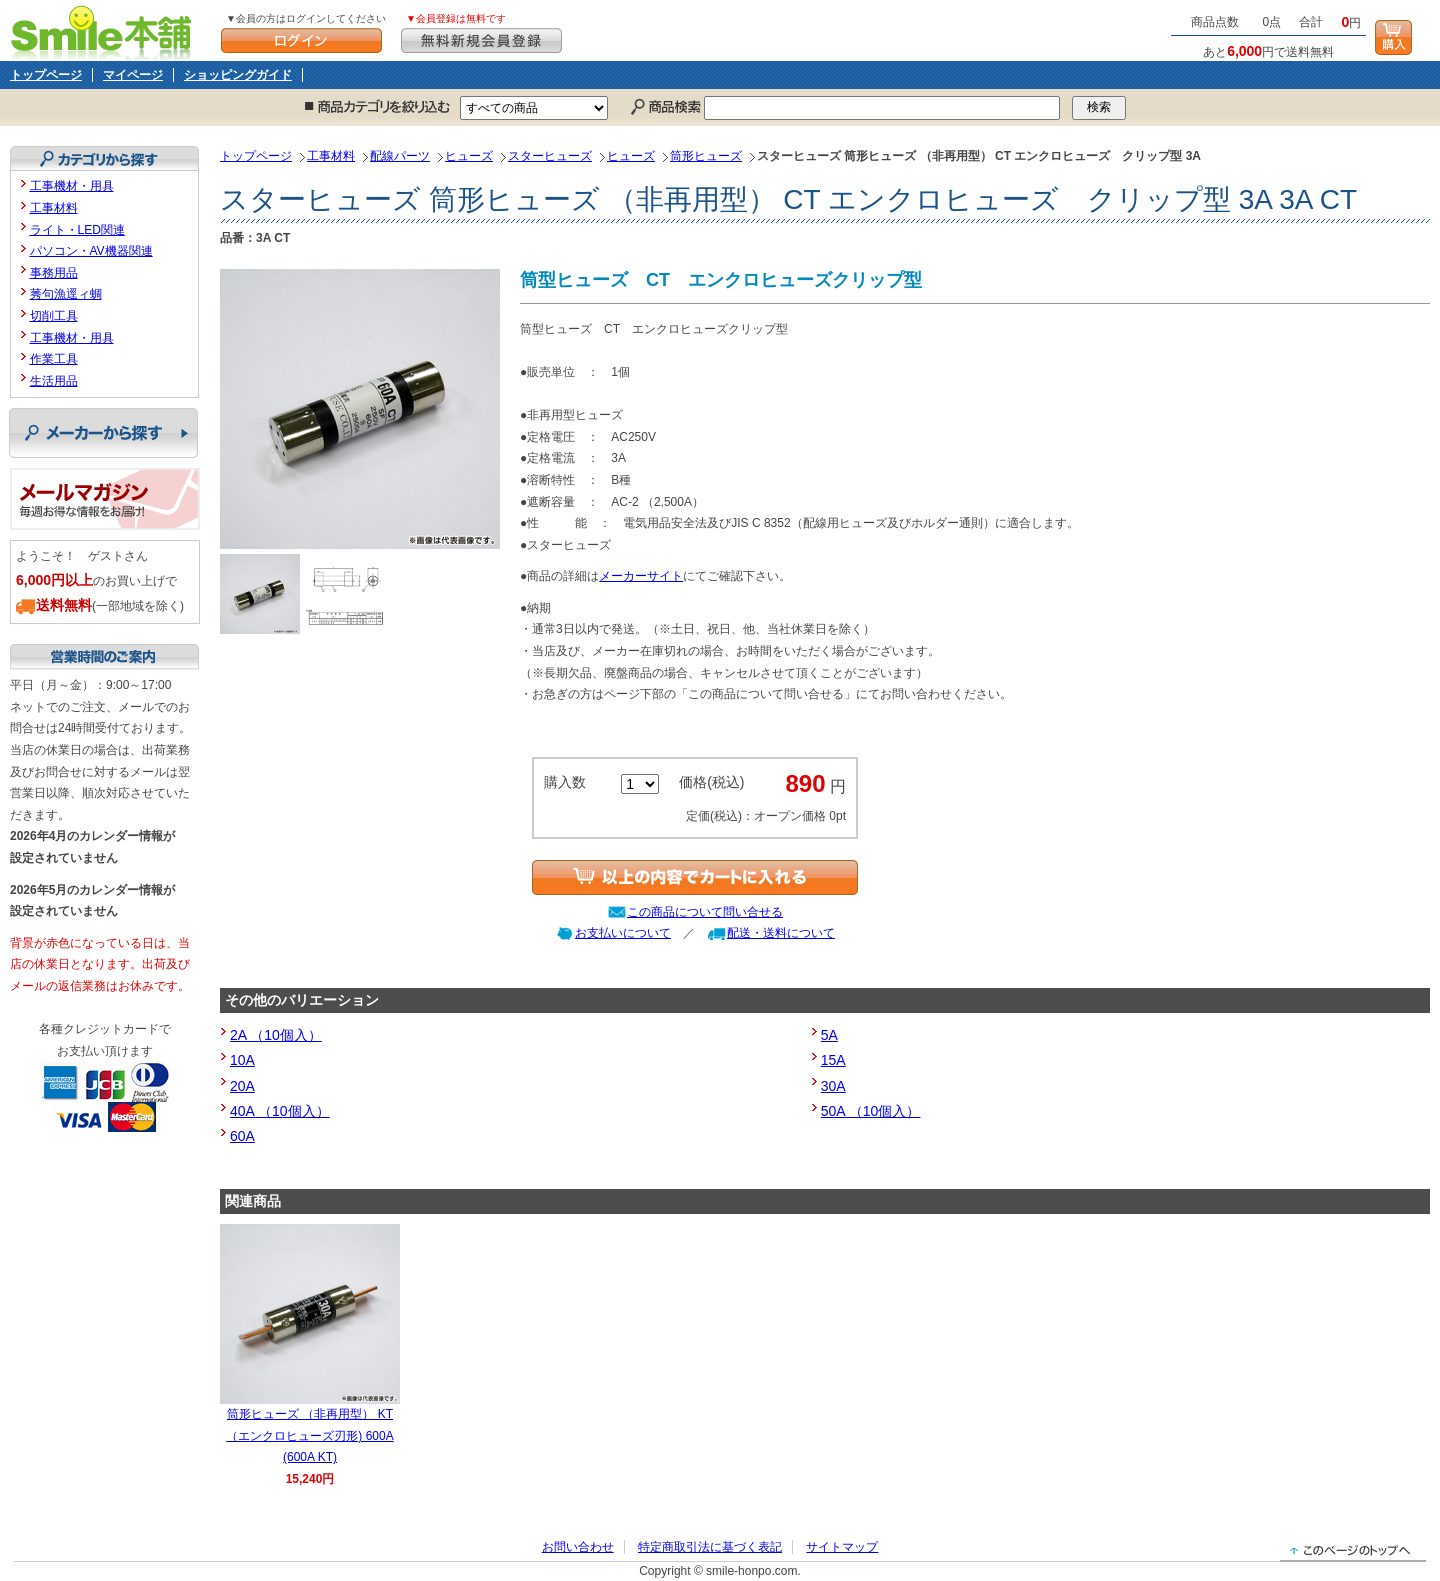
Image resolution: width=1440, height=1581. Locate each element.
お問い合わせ (578, 1547)
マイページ (133, 75)
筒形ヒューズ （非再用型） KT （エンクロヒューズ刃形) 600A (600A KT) (309, 1435)
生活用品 (54, 381)
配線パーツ (400, 156)
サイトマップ (842, 1547)
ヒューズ (469, 156)
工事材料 (331, 156)
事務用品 (54, 273)
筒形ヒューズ (706, 156)
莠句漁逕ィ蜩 (66, 294)
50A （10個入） (871, 1111)
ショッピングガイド (238, 75)
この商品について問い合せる (705, 912)
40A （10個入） (280, 1111)
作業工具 (54, 359)
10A (242, 1060)
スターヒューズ (550, 156)
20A (242, 1086)
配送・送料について (781, 933)
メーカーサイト (641, 576)
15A (833, 1060)
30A (833, 1086)
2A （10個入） (276, 1035)
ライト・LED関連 (77, 230)
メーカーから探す (103, 433)
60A (242, 1136)
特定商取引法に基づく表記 (710, 1547)
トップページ (46, 75)
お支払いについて (623, 933)
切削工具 (54, 316)
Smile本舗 (105, 30)
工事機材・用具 (72, 186)
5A (829, 1035)
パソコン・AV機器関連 (91, 251)
